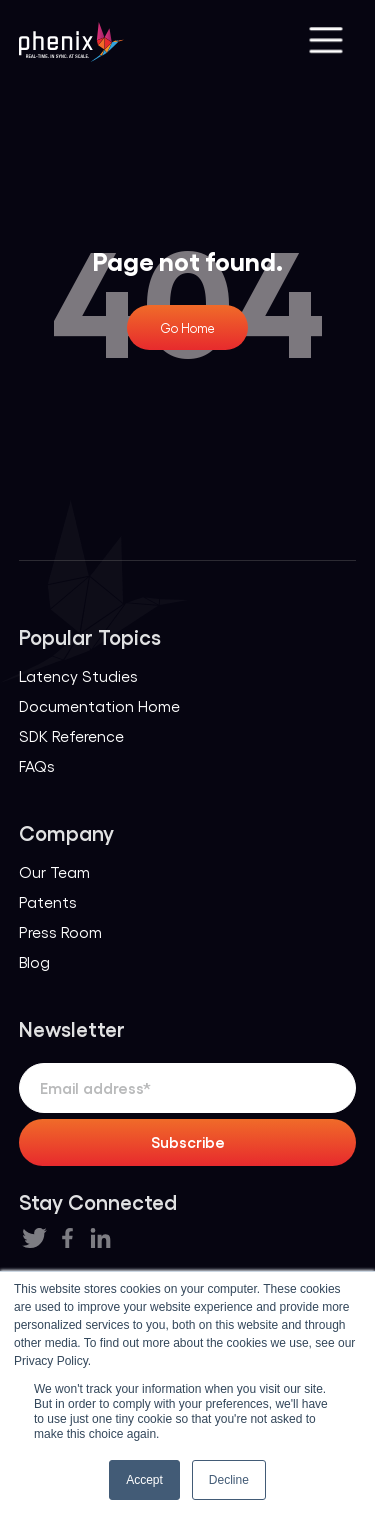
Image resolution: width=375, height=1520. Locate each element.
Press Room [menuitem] (60, 931)
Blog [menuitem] (34, 961)
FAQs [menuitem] (37, 765)
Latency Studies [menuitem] (78, 675)
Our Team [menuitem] (54, 871)
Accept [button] (144, 1480)
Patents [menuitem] (48, 901)
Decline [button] (229, 1480)
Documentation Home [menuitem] (99, 705)
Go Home (187, 327)
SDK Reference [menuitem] (71, 735)
